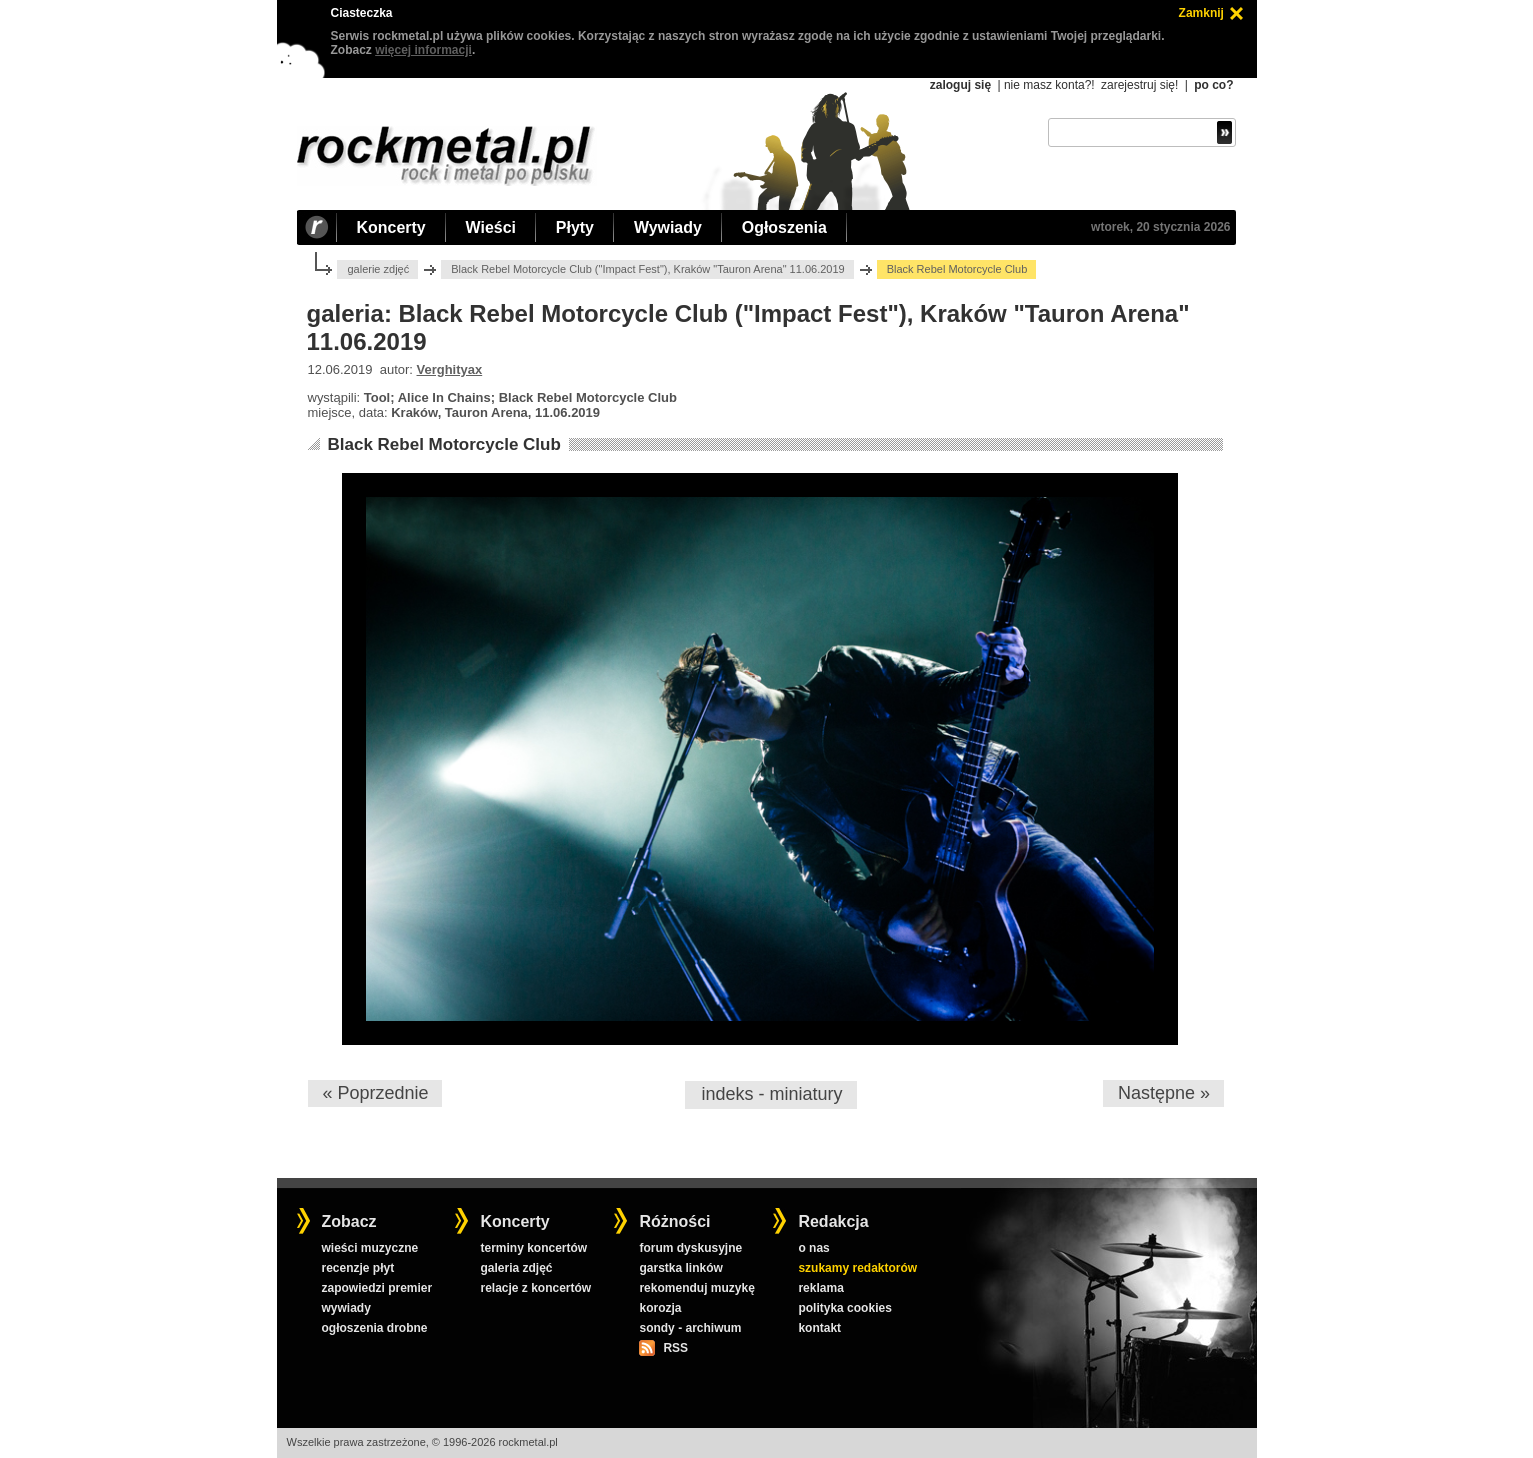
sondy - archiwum (690, 1328)
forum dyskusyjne (690, 1248)
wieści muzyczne (369, 1248)
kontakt (819, 1328)
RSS (675, 1348)
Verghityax (450, 369)
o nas (813, 1248)
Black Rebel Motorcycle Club (443, 444)
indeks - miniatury (771, 1094)
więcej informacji (423, 50)
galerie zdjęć (378, 269)
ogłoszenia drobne (374, 1328)
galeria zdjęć (516, 1268)
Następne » (1164, 1093)
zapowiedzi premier (376, 1288)
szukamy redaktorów (857, 1268)
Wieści (491, 227)
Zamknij (1201, 13)
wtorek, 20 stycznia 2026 (1160, 227)
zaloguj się (960, 85)
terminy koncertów (533, 1248)
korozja (660, 1308)
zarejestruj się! (1139, 85)
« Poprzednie (375, 1093)
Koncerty (391, 227)
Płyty (575, 227)
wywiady (345, 1308)
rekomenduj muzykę (696, 1288)
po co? (1213, 85)
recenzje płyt (357, 1268)
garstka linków (680, 1268)
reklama (820, 1288)
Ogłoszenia (784, 227)
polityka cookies (844, 1308)
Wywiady (668, 227)
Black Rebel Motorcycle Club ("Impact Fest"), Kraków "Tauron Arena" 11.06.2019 (647, 269)
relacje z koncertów (535, 1288)
